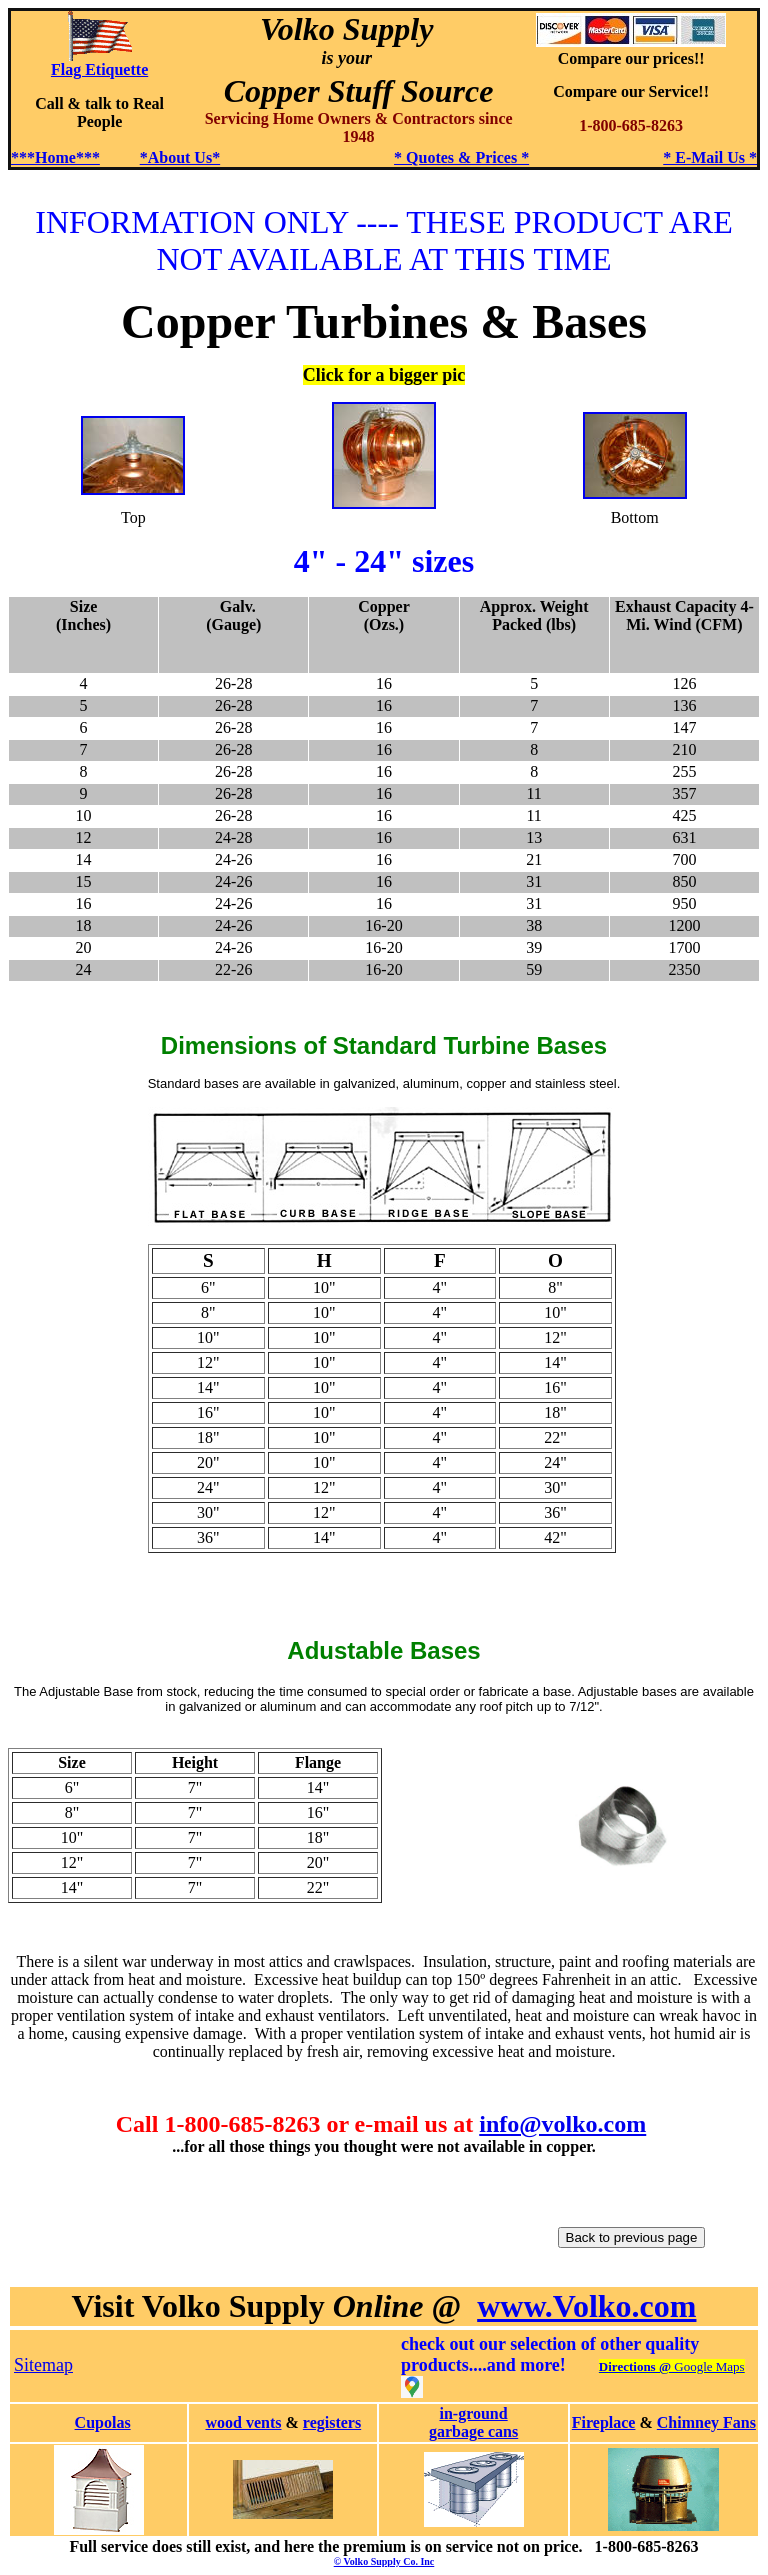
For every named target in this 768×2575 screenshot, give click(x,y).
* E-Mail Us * (710, 157)
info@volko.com (562, 2124)
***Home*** (55, 157)
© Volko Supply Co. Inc (384, 2561)
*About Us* (180, 157)
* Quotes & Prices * (461, 157)
